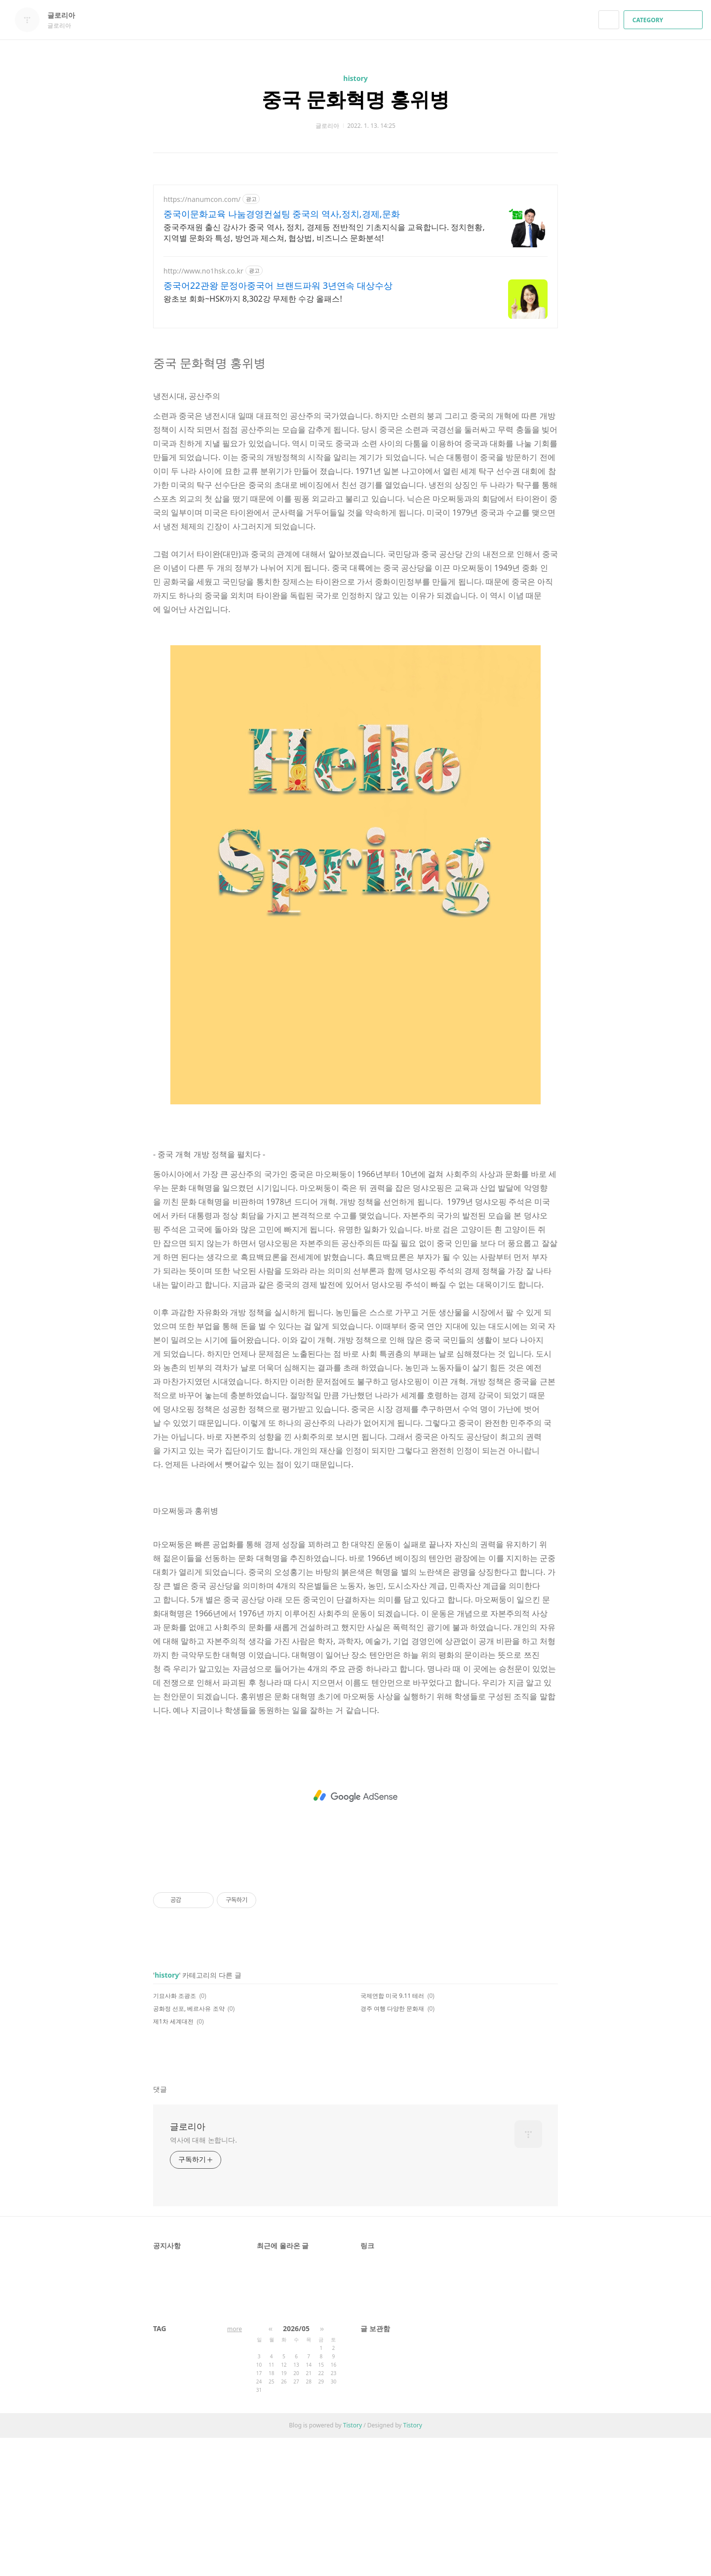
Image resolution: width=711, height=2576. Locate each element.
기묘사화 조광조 (174, 2134)
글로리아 (66, 15)
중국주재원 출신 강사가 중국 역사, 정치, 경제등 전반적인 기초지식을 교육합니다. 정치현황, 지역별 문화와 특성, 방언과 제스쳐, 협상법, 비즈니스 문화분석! (324, 232)
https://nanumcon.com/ (201, 199)
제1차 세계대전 (173, 2159)
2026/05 (296, 2466)
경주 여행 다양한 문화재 (392, 2147)
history (355, 78)
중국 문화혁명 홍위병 (356, 99)
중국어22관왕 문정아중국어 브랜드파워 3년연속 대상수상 (278, 285)
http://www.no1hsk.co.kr (203, 271)
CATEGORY (664, 20)
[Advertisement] (355, 407)
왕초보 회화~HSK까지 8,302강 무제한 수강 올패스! (252, 298)
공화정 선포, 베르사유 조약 (189, 2147)
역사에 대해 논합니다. (203, 2278)
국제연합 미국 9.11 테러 (392, 2134)
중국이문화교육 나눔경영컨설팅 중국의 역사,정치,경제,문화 (281, 214)
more (234, 2467)
